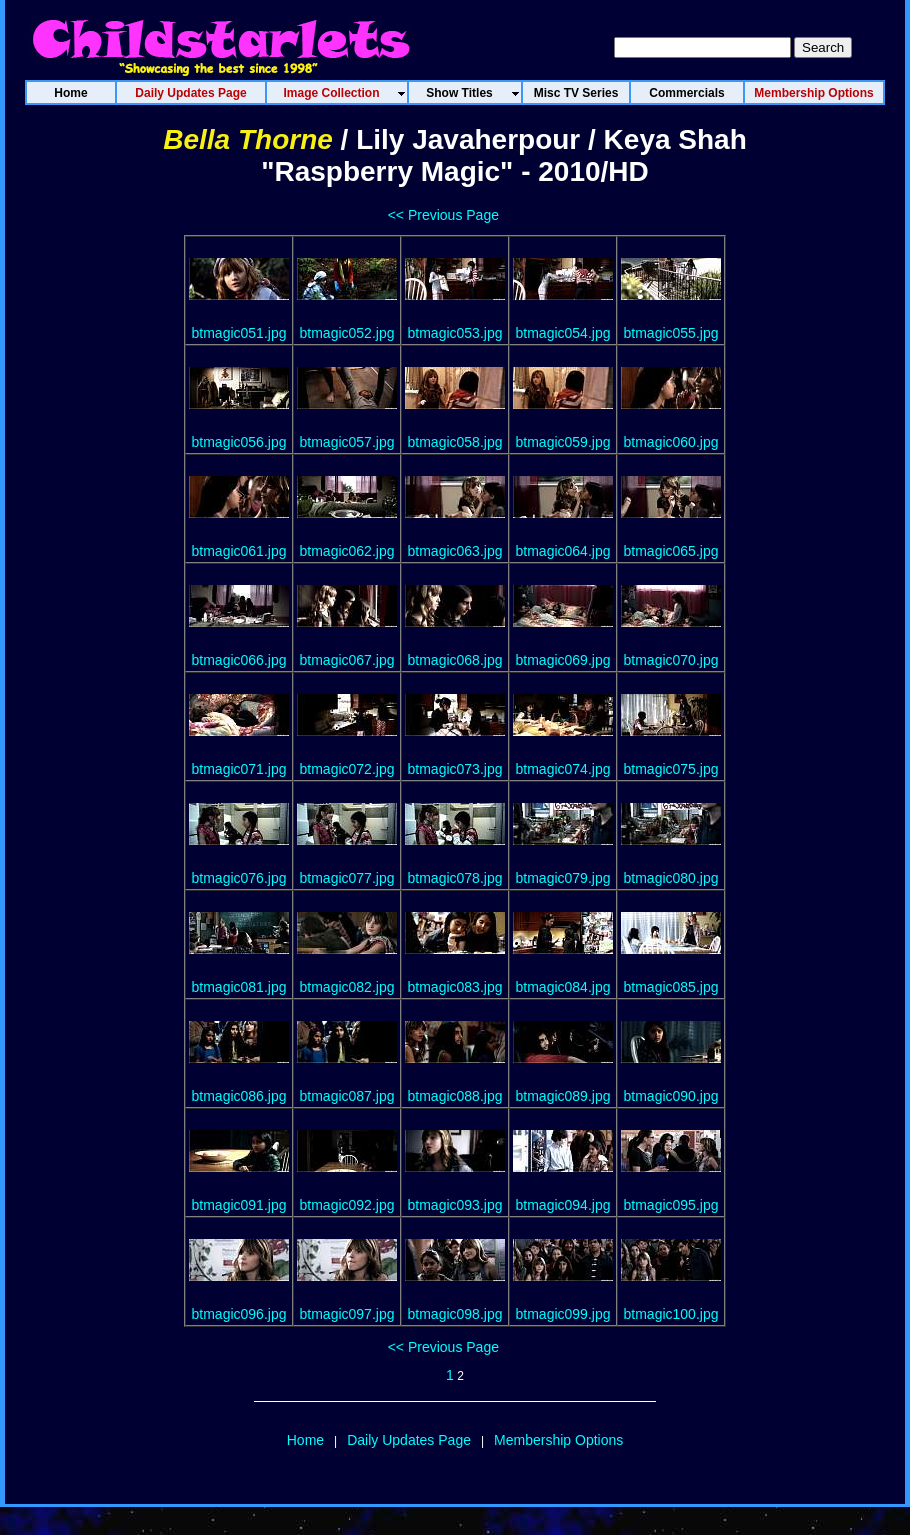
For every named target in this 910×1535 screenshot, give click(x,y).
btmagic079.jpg (563, 878)
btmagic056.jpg (239, 442)
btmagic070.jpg (671, 660)
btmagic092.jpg (347, 1205)
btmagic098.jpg (455, 1314)
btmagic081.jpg (239, 987)
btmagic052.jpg (347, 333)
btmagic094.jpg (563, 1205)
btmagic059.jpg (563, 442)
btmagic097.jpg (347, 1314)
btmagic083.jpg (455, 987)
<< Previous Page (443, 215)
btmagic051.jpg (239, 333)
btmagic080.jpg (671, 878)
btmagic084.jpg (563, 987)
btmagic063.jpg (455, 551)
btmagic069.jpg (563, 660)
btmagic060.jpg (671, 442)
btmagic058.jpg (455, 442)
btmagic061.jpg (239, 551)
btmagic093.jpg (455, 1205)
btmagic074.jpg (563, 769)
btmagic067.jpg (347, 660)
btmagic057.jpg (347, 442)
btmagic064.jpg (563, 551)
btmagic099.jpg (563, 1314)
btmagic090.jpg (671, 1096)
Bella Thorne (248, 139)
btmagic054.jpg (563, 333)
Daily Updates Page (409, 1440)
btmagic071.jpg (239, 769)
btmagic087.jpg (347, 1096)
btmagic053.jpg (455, 333)
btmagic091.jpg (239, 1205)
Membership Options (558, 1440)
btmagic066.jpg (239, 660)
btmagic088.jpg (455, 1096)
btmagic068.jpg (455, 660)
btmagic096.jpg (239, 1314)
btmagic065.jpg (671, 551)
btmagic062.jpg (347, 551)
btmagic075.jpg (671, 769)
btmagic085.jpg (671, 987)
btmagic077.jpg (347, 878)
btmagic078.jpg (455, 878)
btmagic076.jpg (239, 878)
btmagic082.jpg (347, 987)
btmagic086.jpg (239, 1096)
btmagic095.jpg (671, 1205)
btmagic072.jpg (347, 769)
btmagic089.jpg (563, 1096)
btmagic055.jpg (671, 333)
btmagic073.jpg (455, 769)
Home (305, 1440)
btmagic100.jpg (671, 1314)
